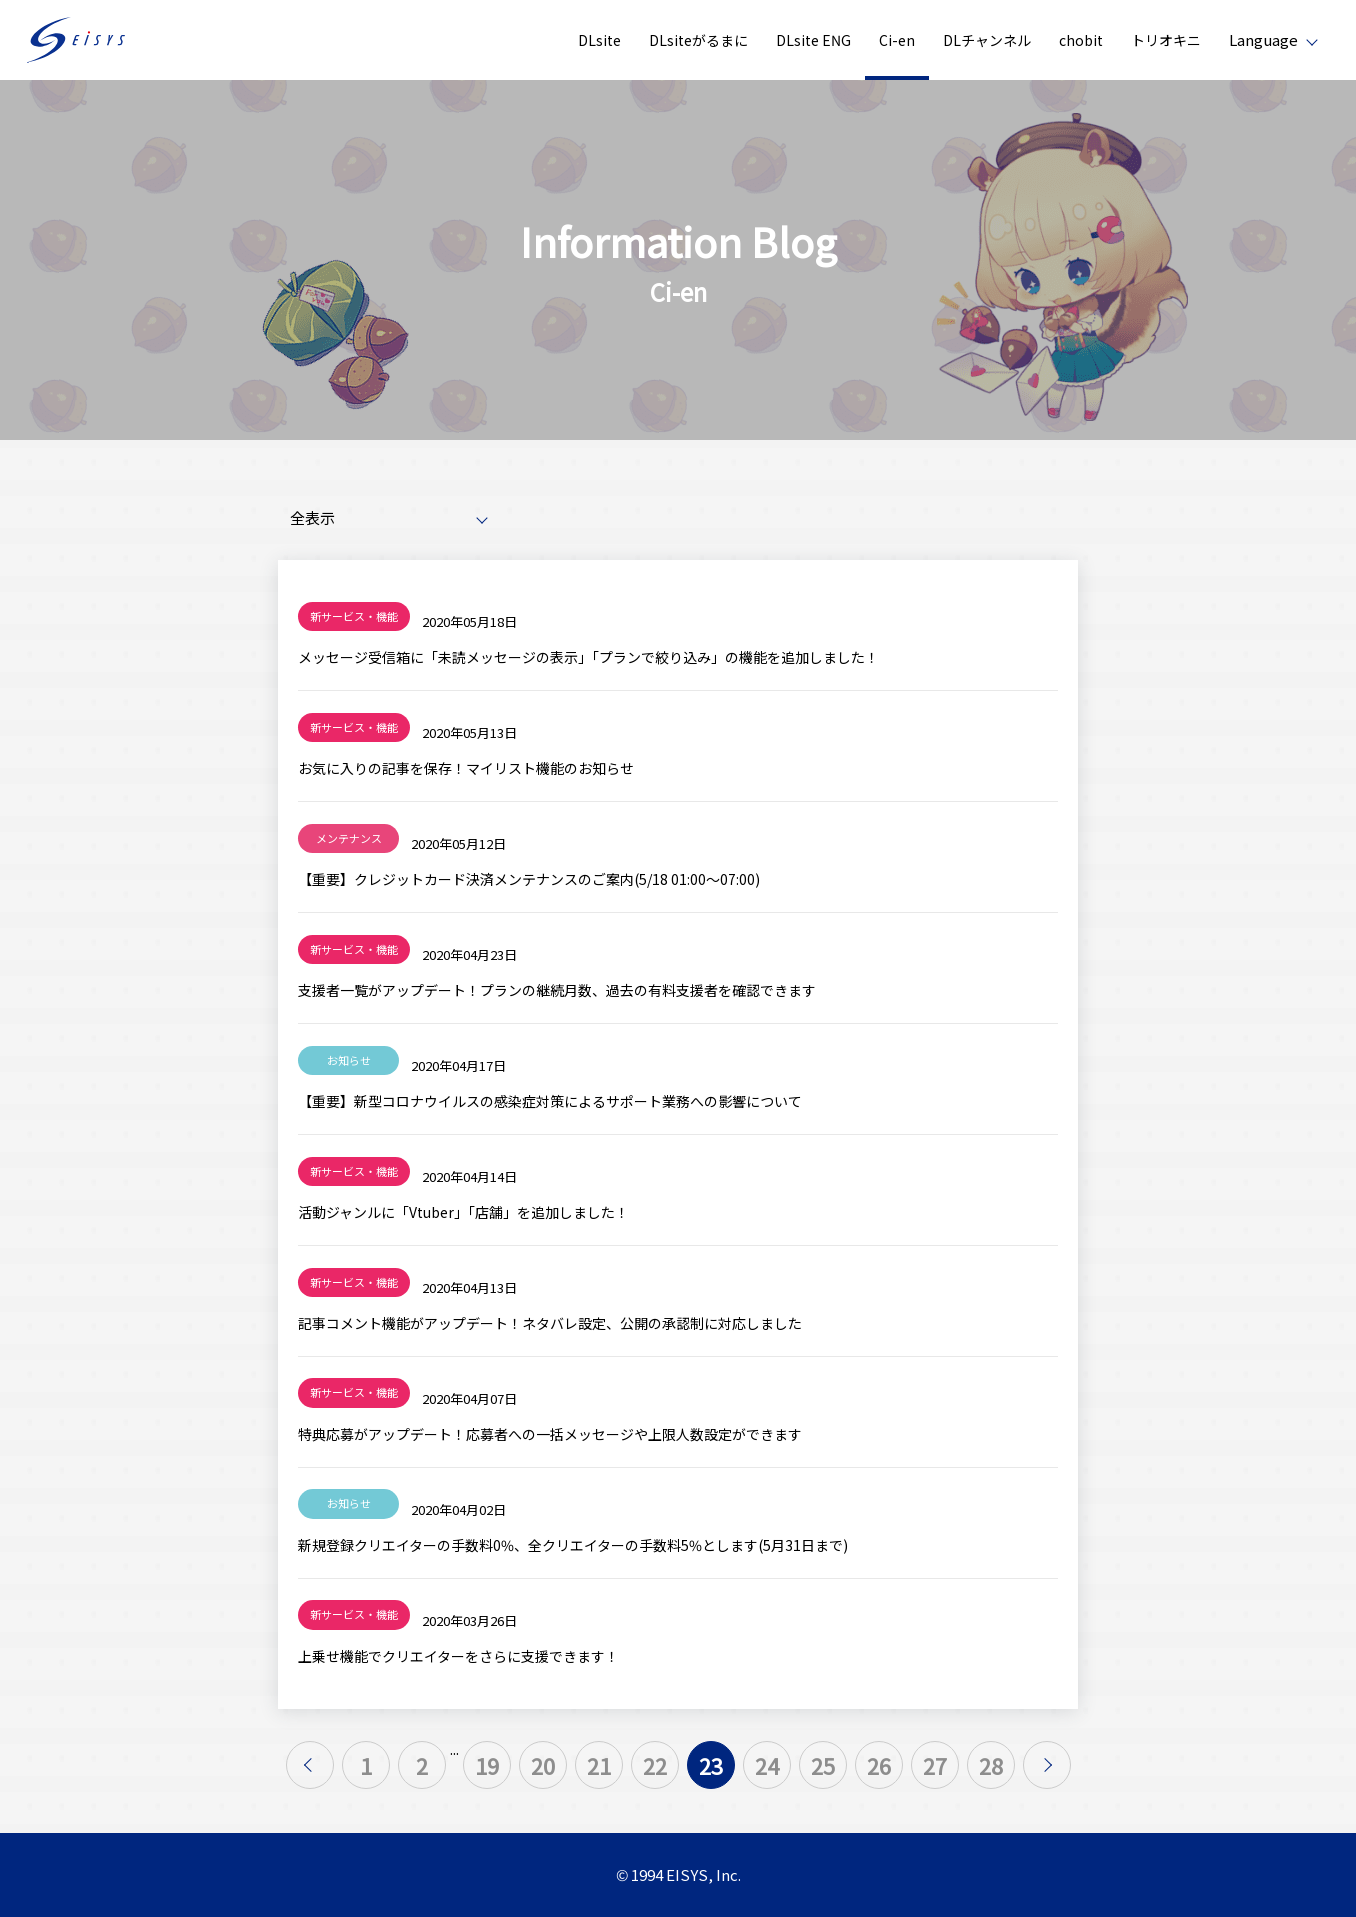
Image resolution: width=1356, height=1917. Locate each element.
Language (1263, 39)
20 (543, 1765)
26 (879, 1765)
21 (599, 1765)
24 (767, 1765)
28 (991, 1765)
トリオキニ (1166, 40)
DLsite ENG (813, 40)
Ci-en (897, 40)
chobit (1081, 40)
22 (655, 1765)
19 (487, 1765)
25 (823, 1765)
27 (935, 1765)
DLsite (599, 40)
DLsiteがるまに (698, 40)
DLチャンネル (987, 40)
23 (711, 1765)
